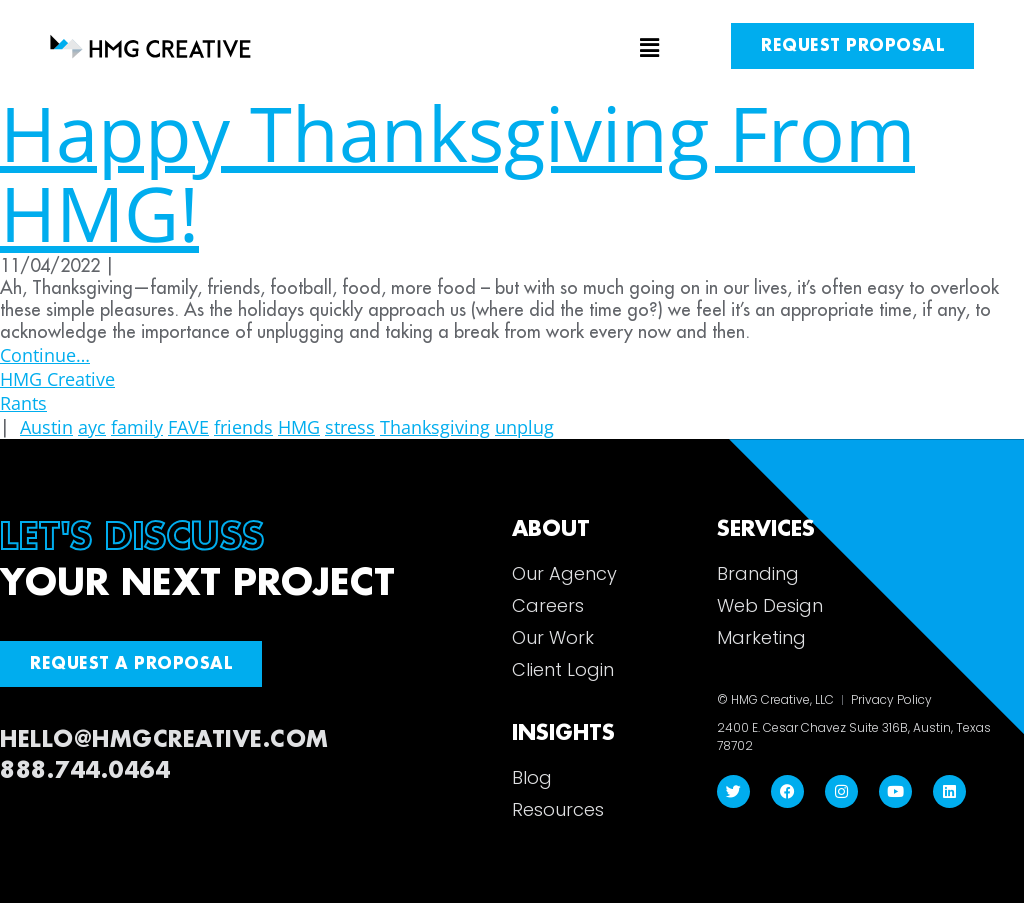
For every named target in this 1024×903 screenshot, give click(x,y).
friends (243, 427)
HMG (299, 427)
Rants (23, 403)
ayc (92, 427)
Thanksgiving (435, 427)
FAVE (188, 427)
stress (350, 427)
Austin (46, 427)
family (137, 427)
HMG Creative (57, 379)
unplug (524, 427)
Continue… (45, 355)
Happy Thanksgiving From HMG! (457, 172)
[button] (512, 49)
